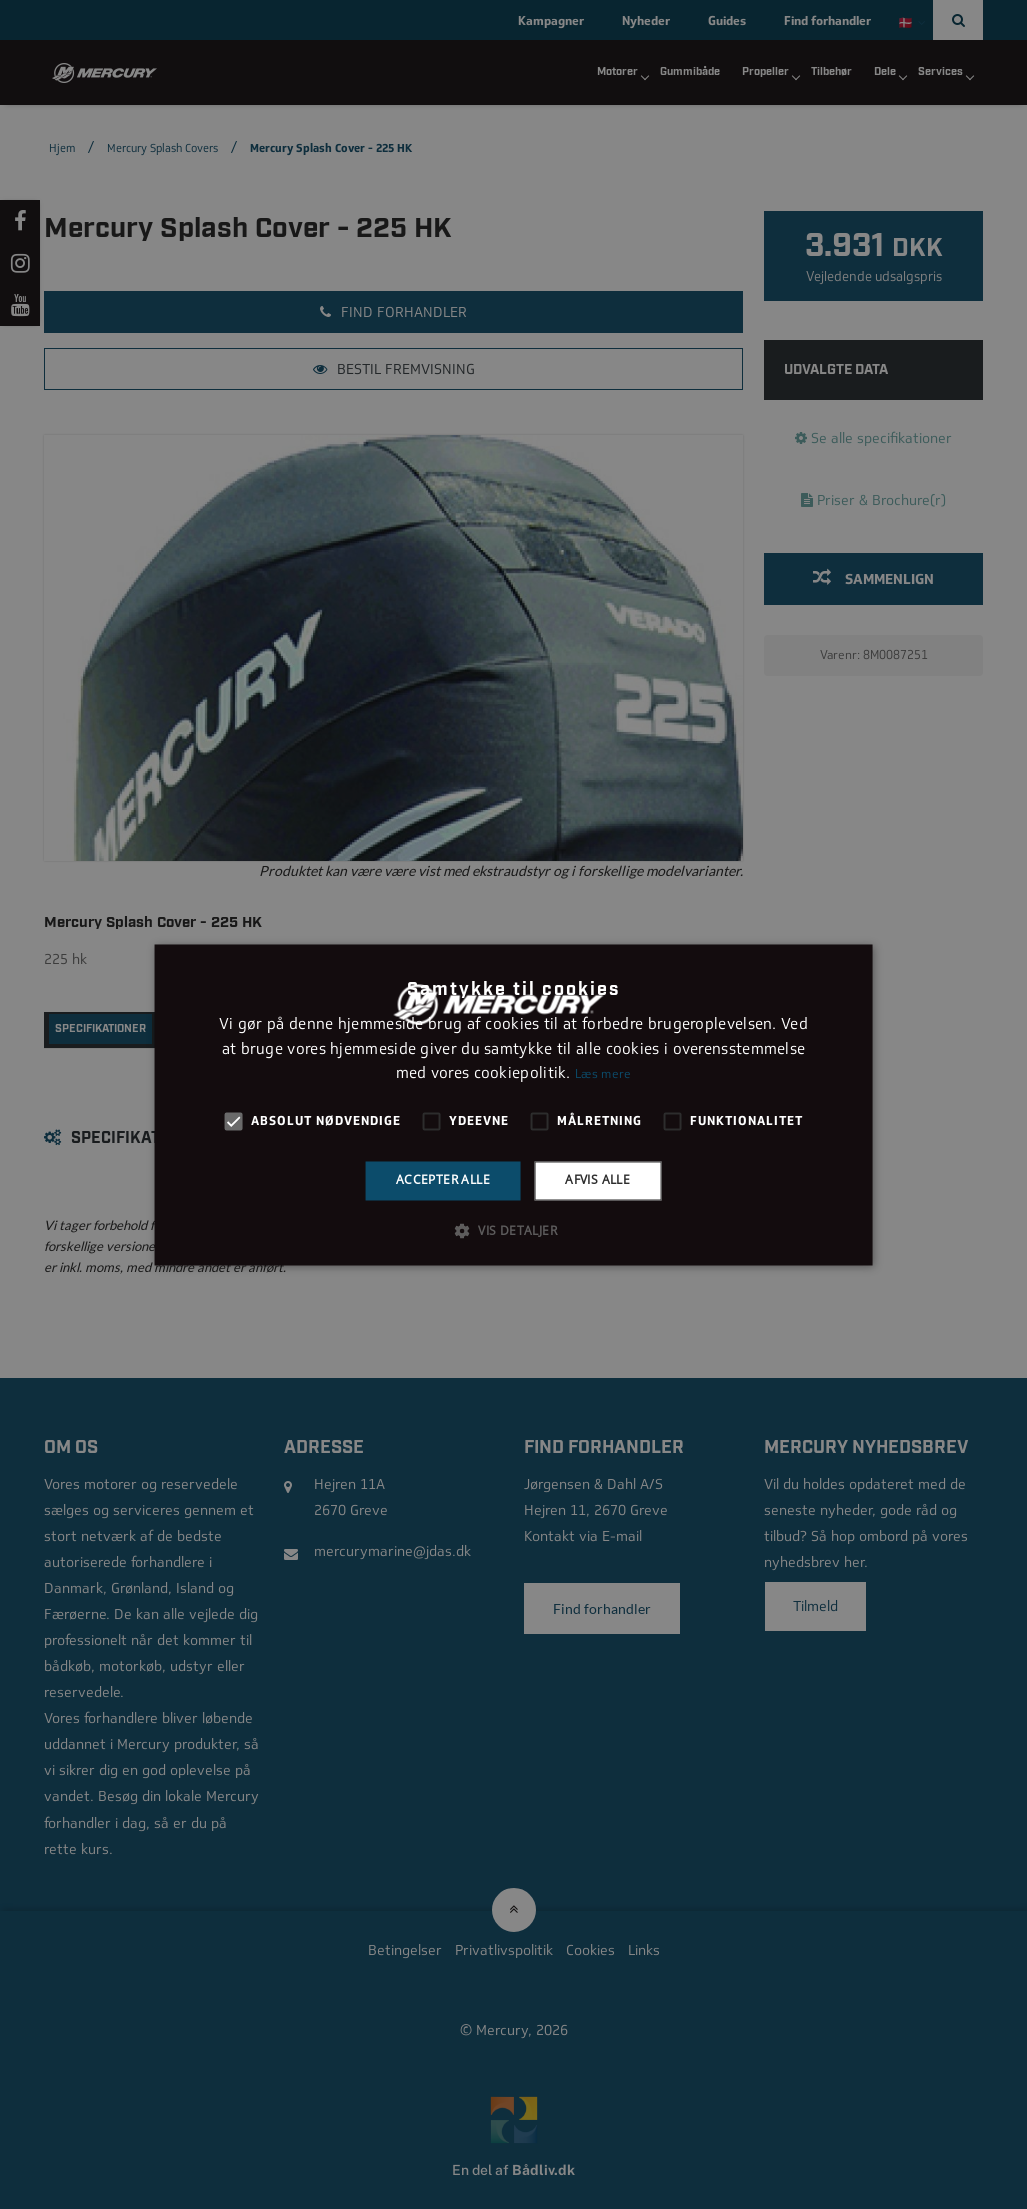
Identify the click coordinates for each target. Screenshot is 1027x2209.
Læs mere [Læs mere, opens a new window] (603, 1075)
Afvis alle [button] (597, 1180)
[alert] (513, 1104)
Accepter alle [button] (443, 1180)
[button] (513, 1230)
